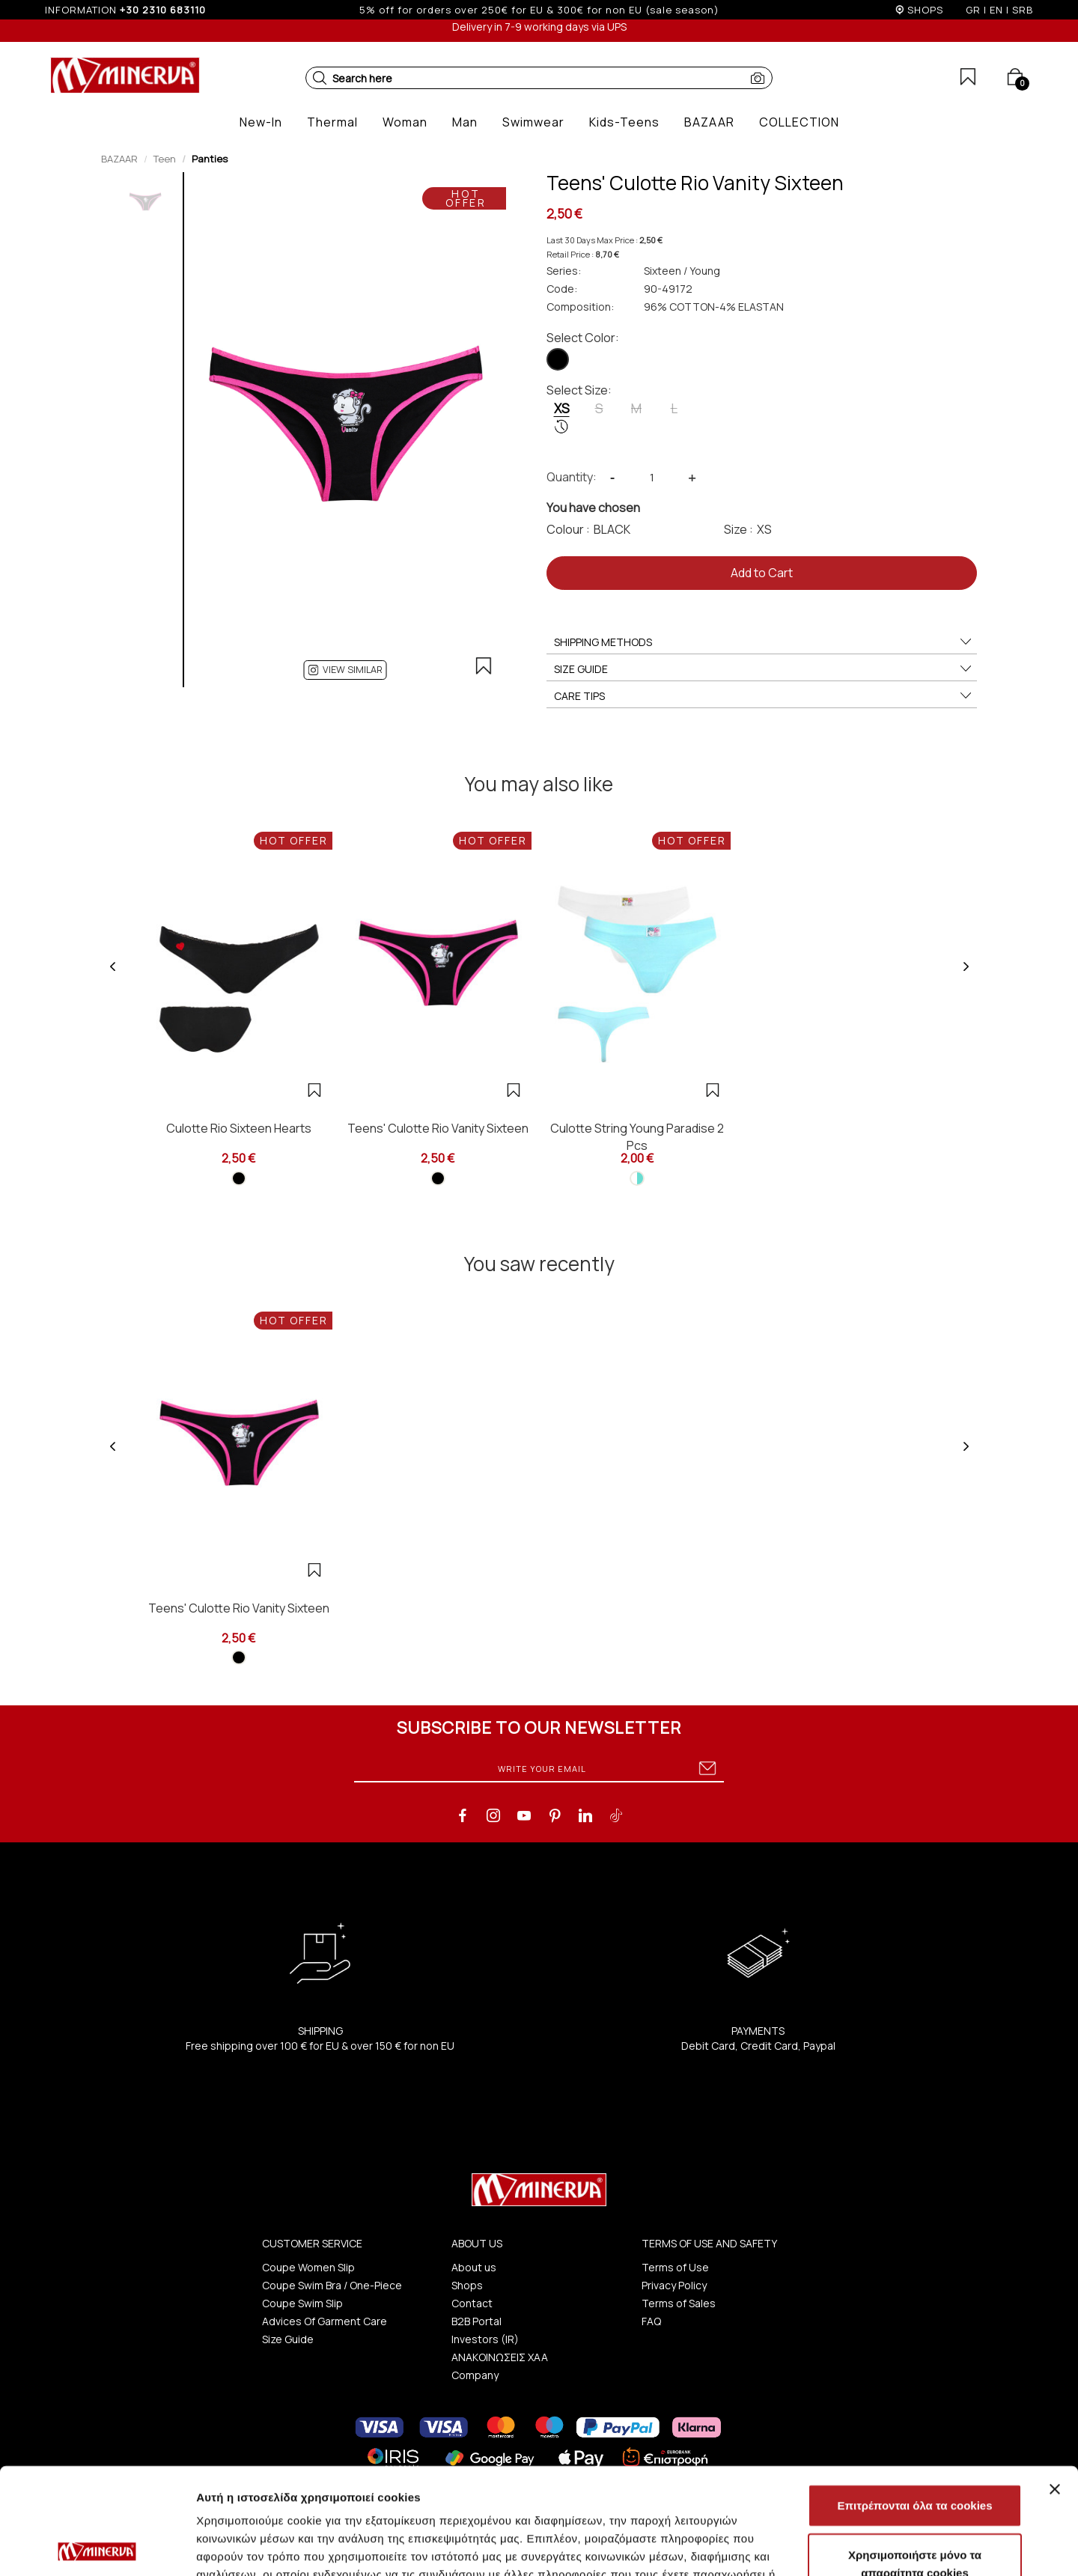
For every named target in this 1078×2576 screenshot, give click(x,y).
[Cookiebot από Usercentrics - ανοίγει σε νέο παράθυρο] (96, 2547)
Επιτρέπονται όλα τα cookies (914, 2399)
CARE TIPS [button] (763, 696)
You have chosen (593, 507)
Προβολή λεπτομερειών (889, 2546)
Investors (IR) (485, 2339)
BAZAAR (119, 158)
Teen (164, 158)
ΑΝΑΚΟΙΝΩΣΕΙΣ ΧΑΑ (499, 2357)
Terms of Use (675, 2267)
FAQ (651, 2321)
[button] (319, 78)
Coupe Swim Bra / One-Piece (332, 2285)
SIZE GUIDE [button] (763, 669)
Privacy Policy (674, 2285)
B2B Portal (476, 2321)
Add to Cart (762, 572)
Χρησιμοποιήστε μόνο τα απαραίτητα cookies (914, 2457)
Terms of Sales (679, 2303)
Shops (467, 2285)
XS (562, 417)
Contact (472, 2303)
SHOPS (925, 9)
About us (473, 2267)
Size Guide (288, 2339)
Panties (210, 158)
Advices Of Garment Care (324, 2321)
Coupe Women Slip (308, 2267)
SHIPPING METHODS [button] (763, 642)
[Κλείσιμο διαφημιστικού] (1055, 2383)
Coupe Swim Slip (302, 2303)
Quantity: (571, 477)
